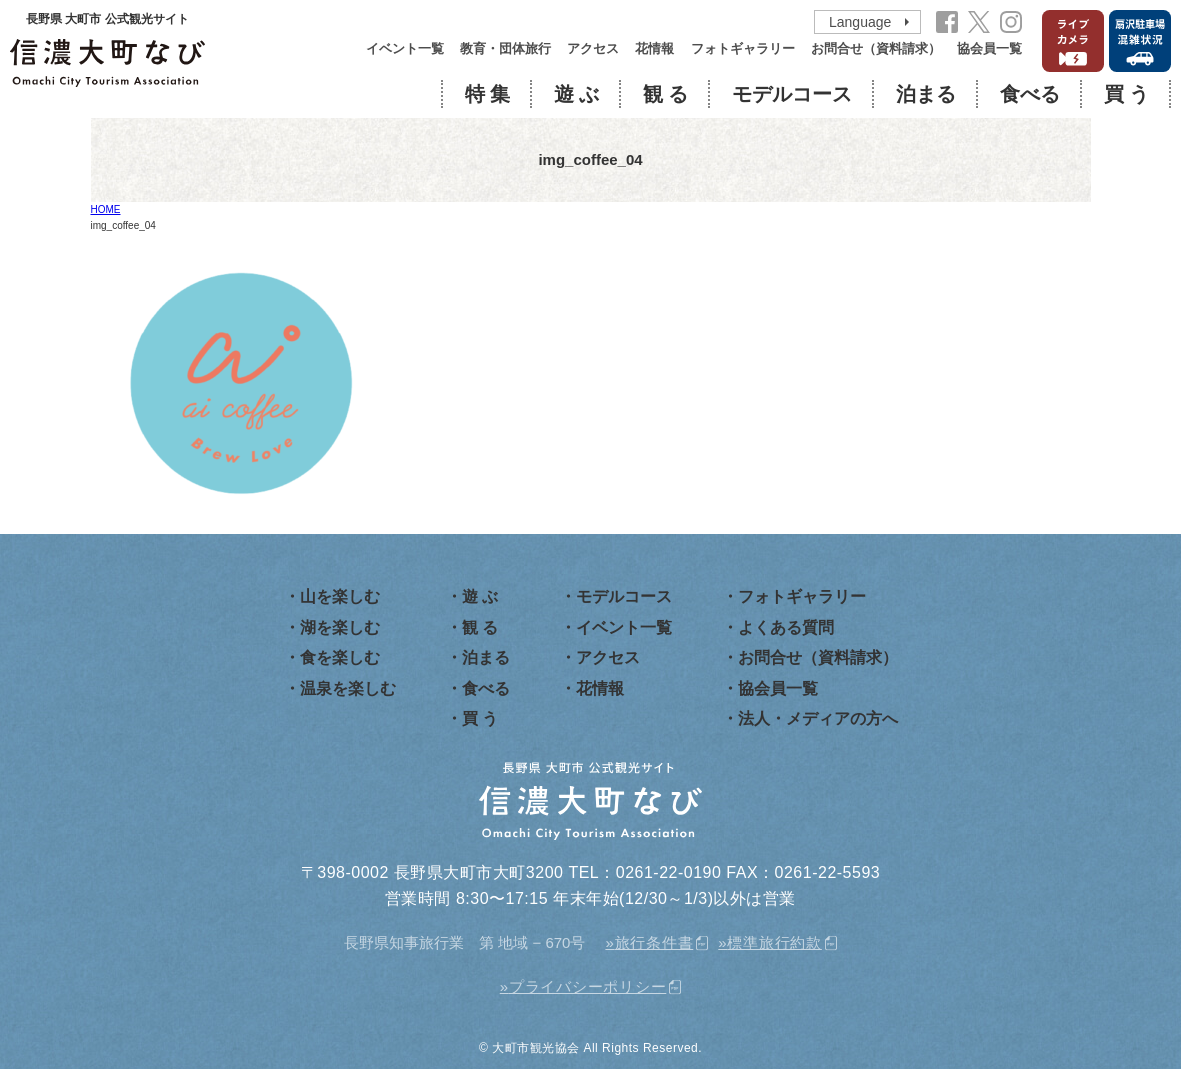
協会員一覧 (989, 48)
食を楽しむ (340, 657)
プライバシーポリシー (588, 986)
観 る (665, 94)
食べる (1030, 94)
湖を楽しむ (340, 627)
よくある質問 (786, 627)
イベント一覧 (405, 48)
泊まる (926, 94)
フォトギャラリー (743, 48)
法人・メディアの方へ (818, 718)
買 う (1126, 94)
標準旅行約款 (774, 942)
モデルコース (792, 94)
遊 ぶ (576, 94)
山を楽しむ (340, 596)
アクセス (593, 48)
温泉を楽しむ (348, 688)
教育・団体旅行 (505, 48)
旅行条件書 (654, 942)
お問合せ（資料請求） (876, 48)
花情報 (654, 48)
